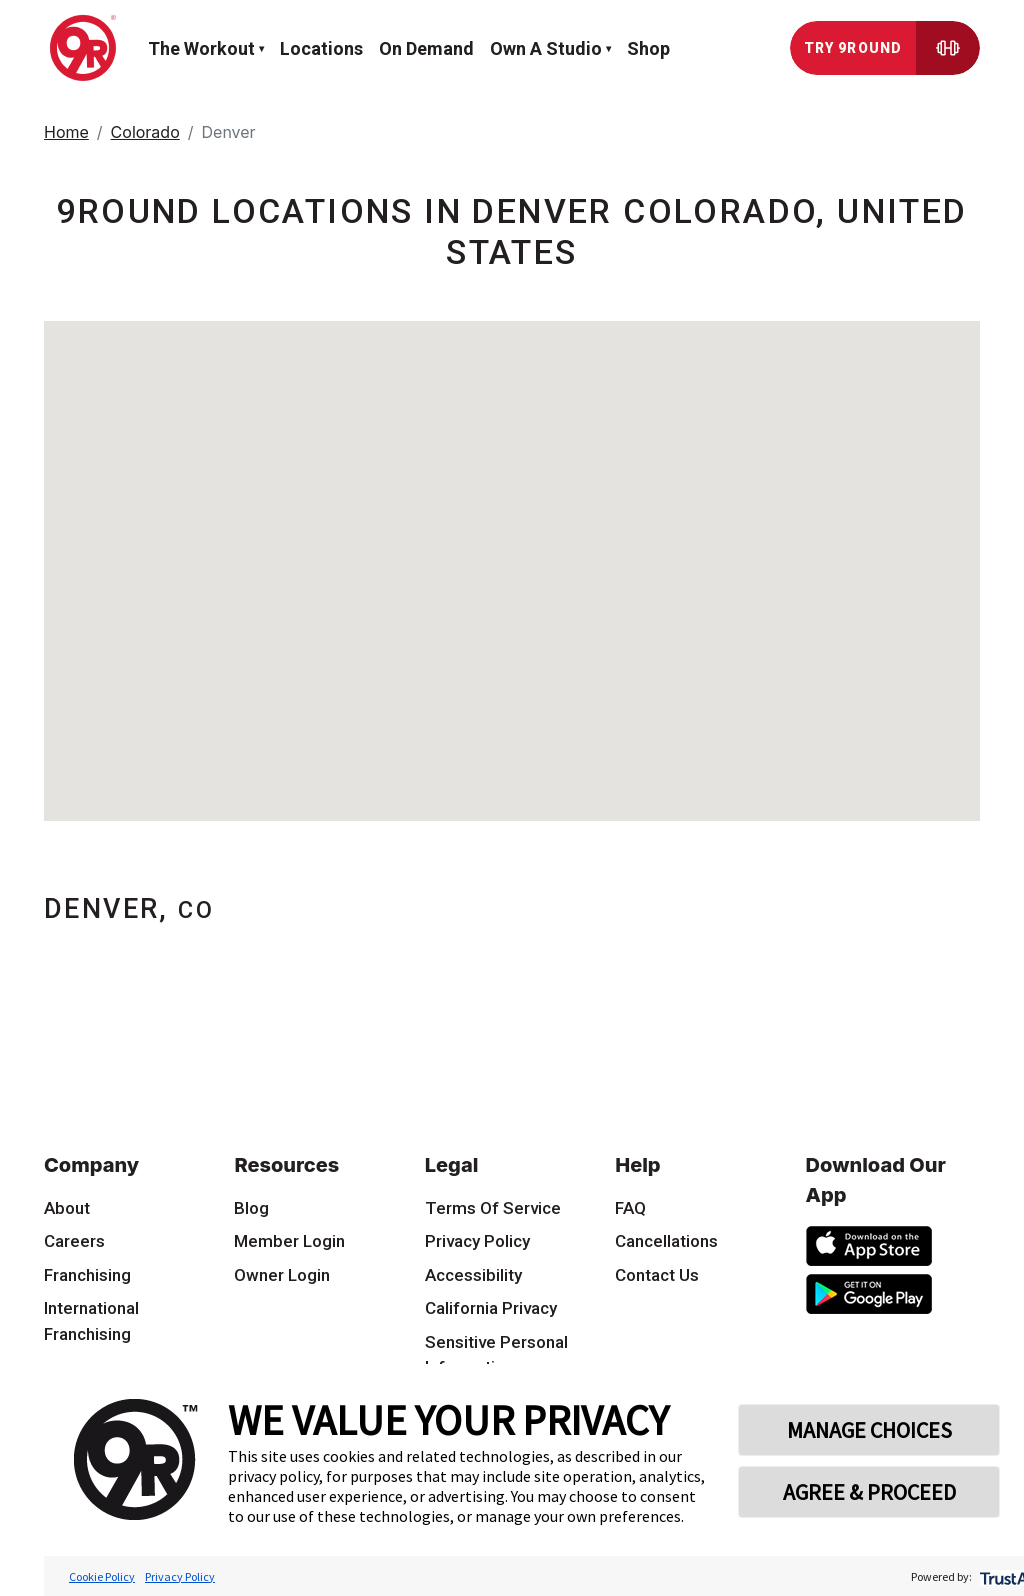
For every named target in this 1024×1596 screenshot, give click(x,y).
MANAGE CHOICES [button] (869, 1430)
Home (66, 132)
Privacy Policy (180, 1576)
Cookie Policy (102, 1576)
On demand (426, 48)
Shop (648, 48)
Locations (321, 48)
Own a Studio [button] (546, 48)
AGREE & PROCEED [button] (869, 1492)
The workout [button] (201, 48)
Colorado (145, 132)
